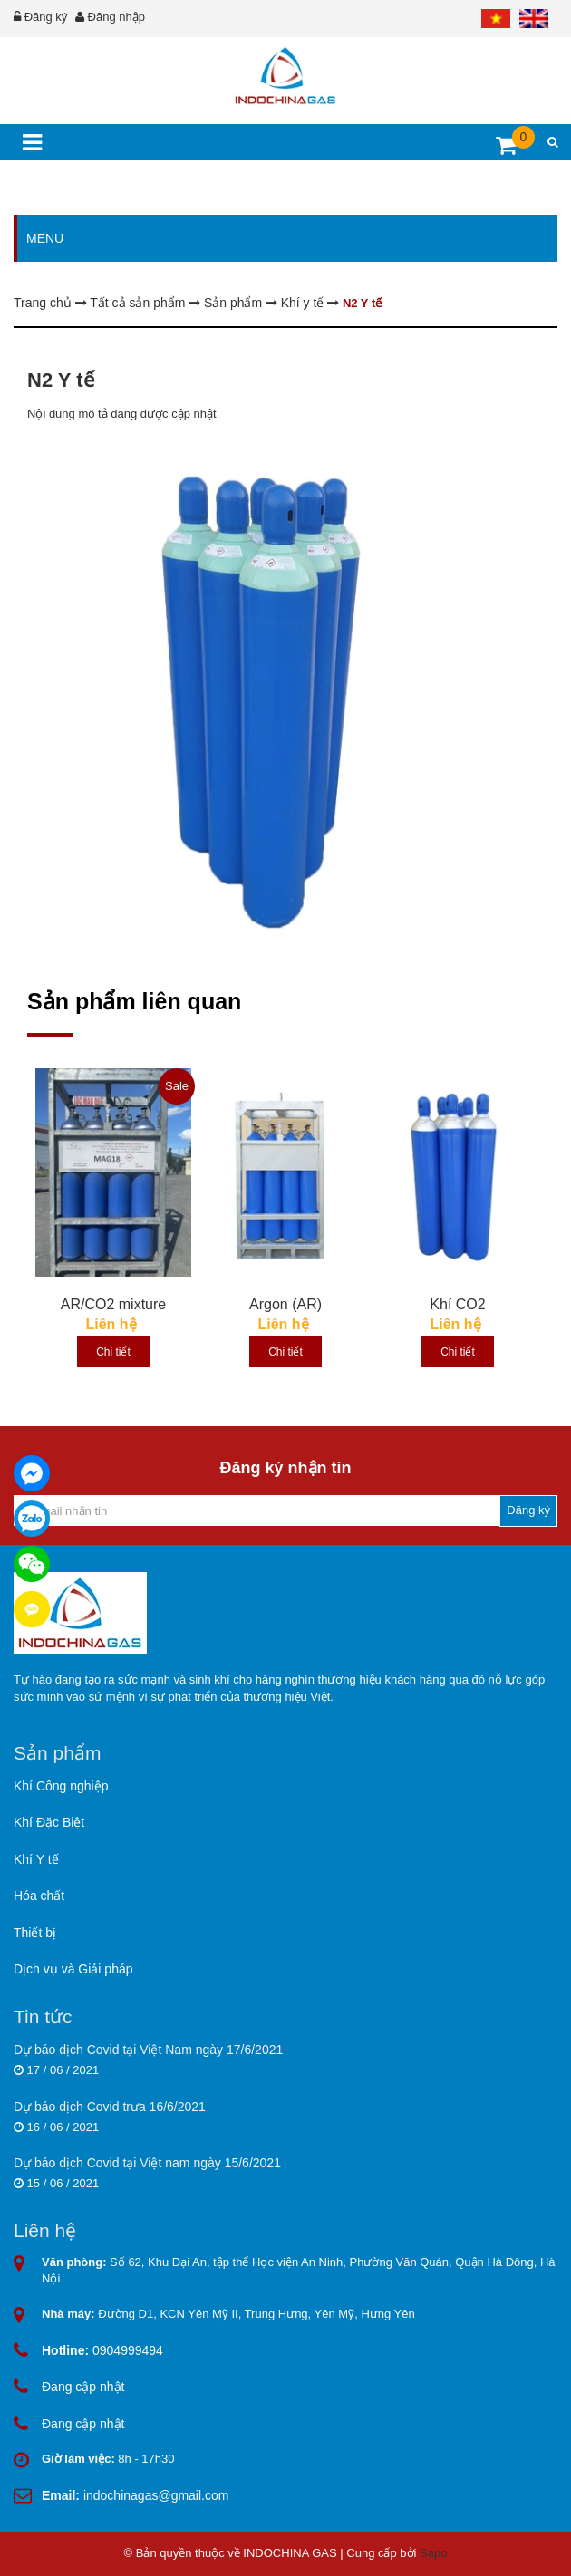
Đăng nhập (116, 17)
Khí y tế (304, 302)
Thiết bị (35, 1932)
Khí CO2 (457, 1304)
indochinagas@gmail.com (135, 2495)
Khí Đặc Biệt (49, 1822)
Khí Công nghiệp (61, 1786)
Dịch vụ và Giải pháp (73, 1969)
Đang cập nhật (83, 2386)
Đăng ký (46, 17)
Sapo (433, 2553)
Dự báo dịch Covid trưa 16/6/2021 (110, 2106)
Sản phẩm (235, 302)
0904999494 (102, 2350)
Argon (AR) (285, 1304)
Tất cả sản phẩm (139, 302)
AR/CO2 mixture (113, 1304)
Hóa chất (39, 1895)
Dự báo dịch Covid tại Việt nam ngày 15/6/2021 (147, 2163)
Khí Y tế (36, 1859)
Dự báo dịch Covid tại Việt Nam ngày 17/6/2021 (148, 2049)
